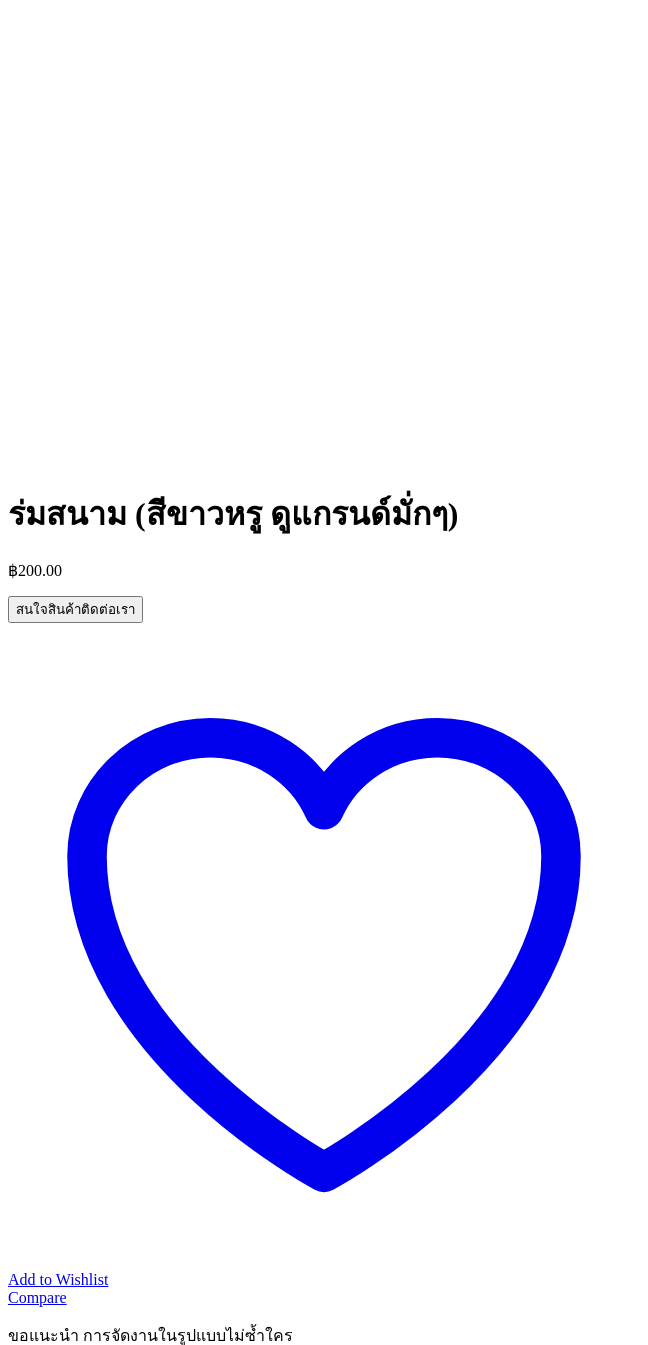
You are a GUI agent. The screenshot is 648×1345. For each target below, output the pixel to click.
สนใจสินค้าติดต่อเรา (75, 609)
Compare (37, 1297)
